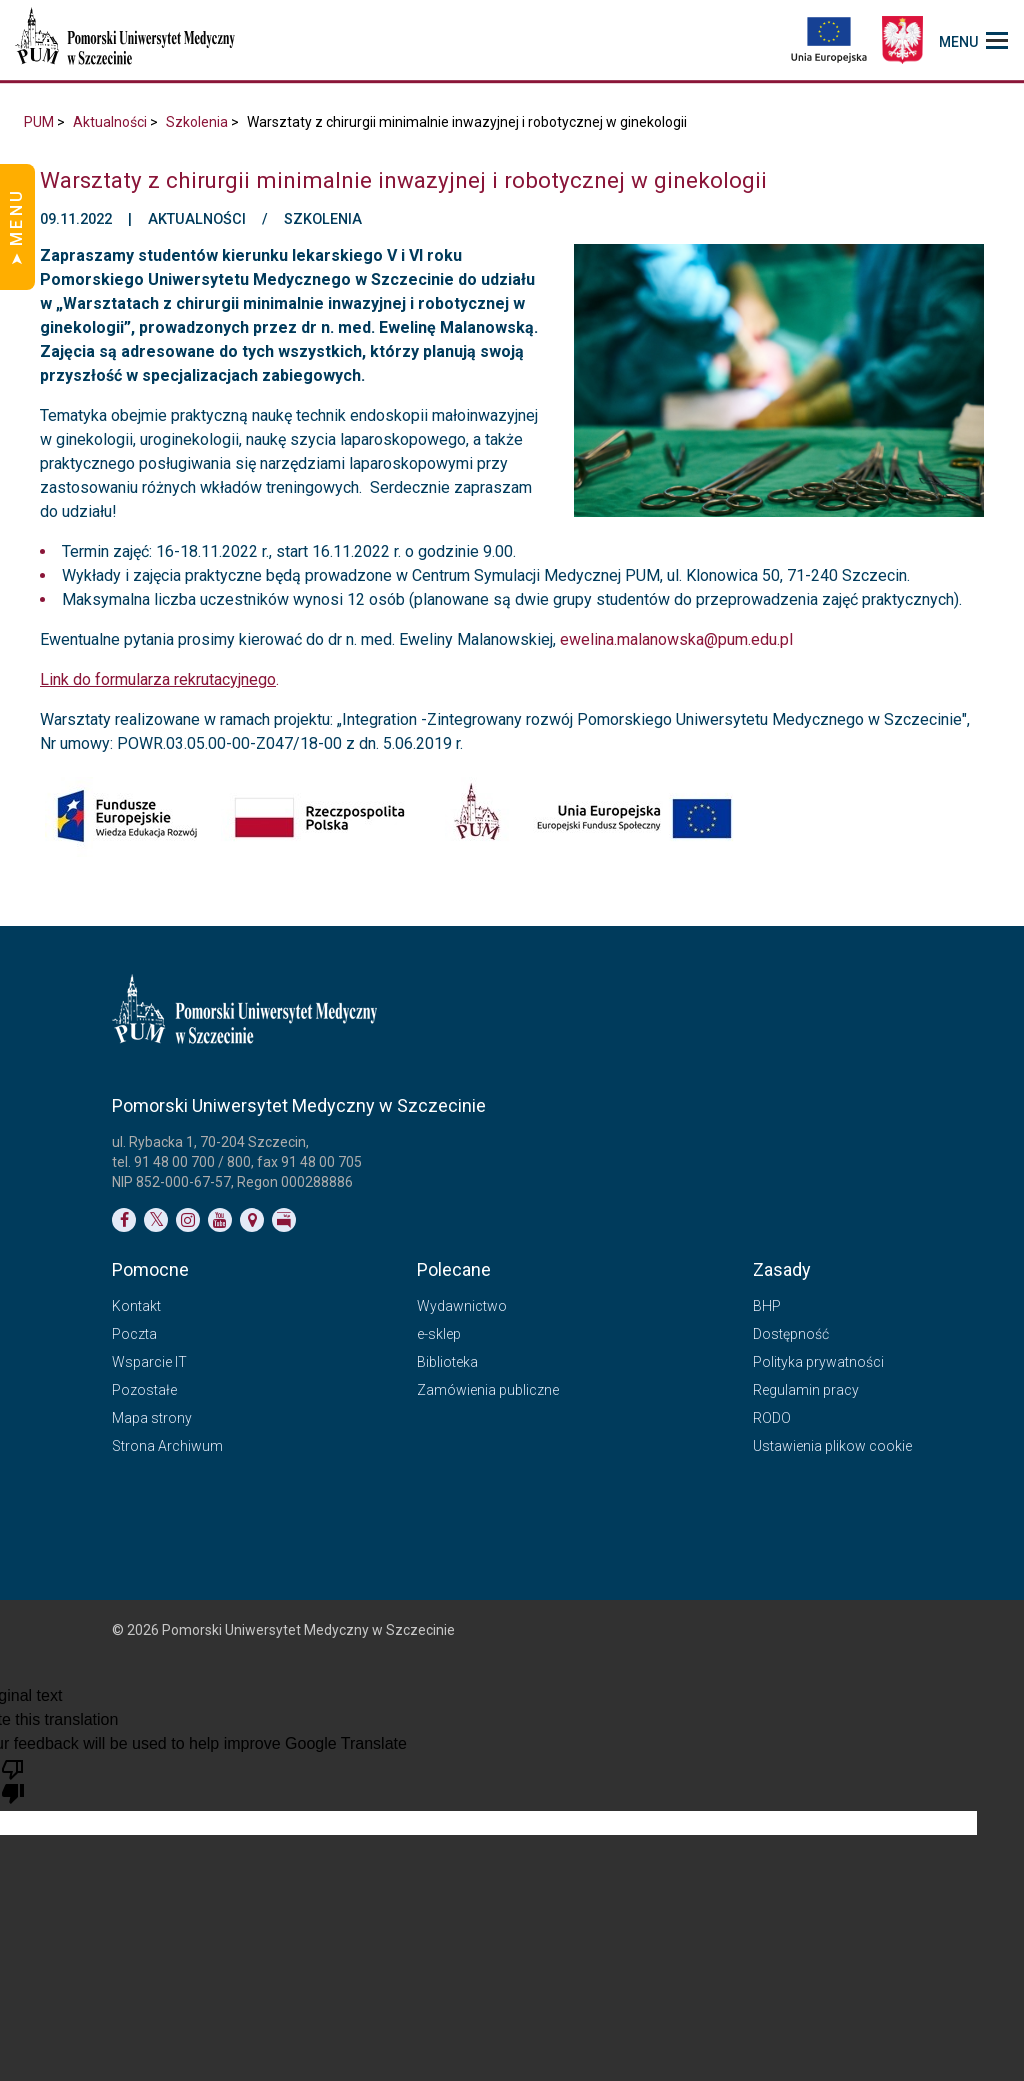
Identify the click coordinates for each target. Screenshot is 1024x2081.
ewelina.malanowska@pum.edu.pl (676, 639)
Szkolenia (197, 122)
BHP (767, 1306)
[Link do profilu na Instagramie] (188, 1220)
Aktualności (110, 122)
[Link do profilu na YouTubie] (220, 1220)
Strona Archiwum (167, 1446)
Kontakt (136, 1306)
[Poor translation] (13, 1780)
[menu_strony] (973, 40)
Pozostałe (144, 1390)
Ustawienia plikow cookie (832, 1446)
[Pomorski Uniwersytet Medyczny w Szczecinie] (127, 40)
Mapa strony (152, 1418)
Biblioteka (447, 1362)
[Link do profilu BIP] (284, 1220)
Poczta (134, 1334)
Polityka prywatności (818, 1362)
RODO (772, 1418)
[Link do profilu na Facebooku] (124, 1220)
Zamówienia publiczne (488, 1390)
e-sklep (439, 1334)
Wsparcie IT (149, 1362)
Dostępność (791, 1334)
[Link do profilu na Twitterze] (156, 1220)
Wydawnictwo (462, 1306)
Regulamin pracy (806, 1390)
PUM (39, 122)
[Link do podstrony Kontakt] (252, 1220)
